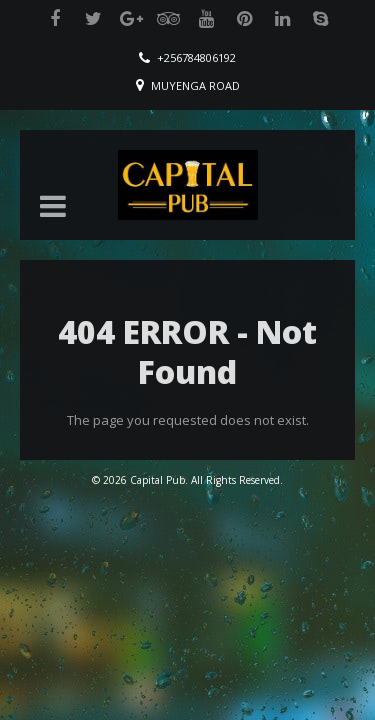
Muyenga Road (195, 85)
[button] (53, 206)
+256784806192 (196, 57)
